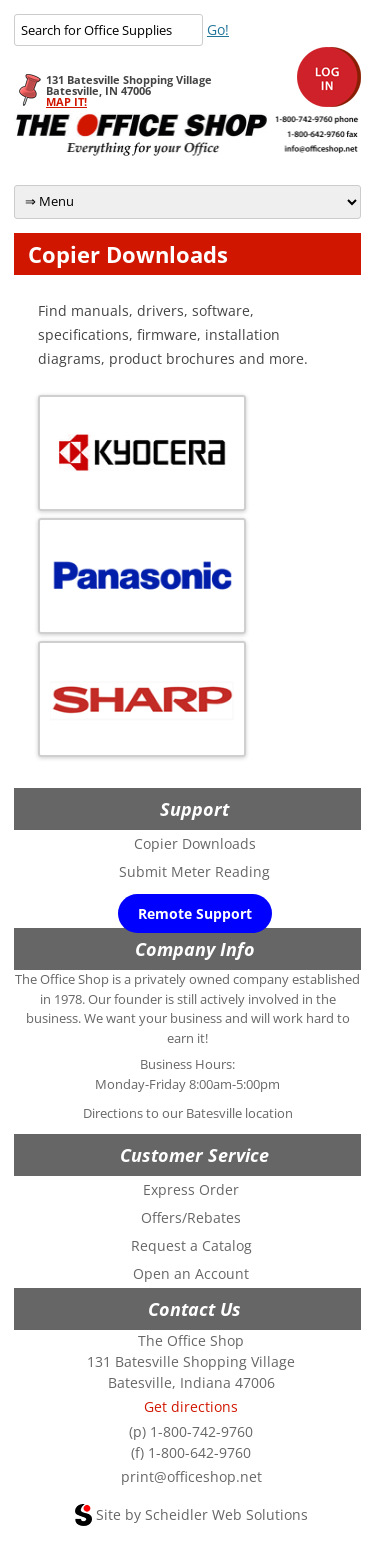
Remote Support (195, 913)
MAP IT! (66, 101)
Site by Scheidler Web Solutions (202, 1514)
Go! (218, 29)
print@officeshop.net (191, 1476)
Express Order (191, 1189)
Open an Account (191, 1273)
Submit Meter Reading (194, 871)
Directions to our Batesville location (188, 1113)
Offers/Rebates (191, 1217)
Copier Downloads (195, 843)
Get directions (191, 1406)
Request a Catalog (191, 1245)
